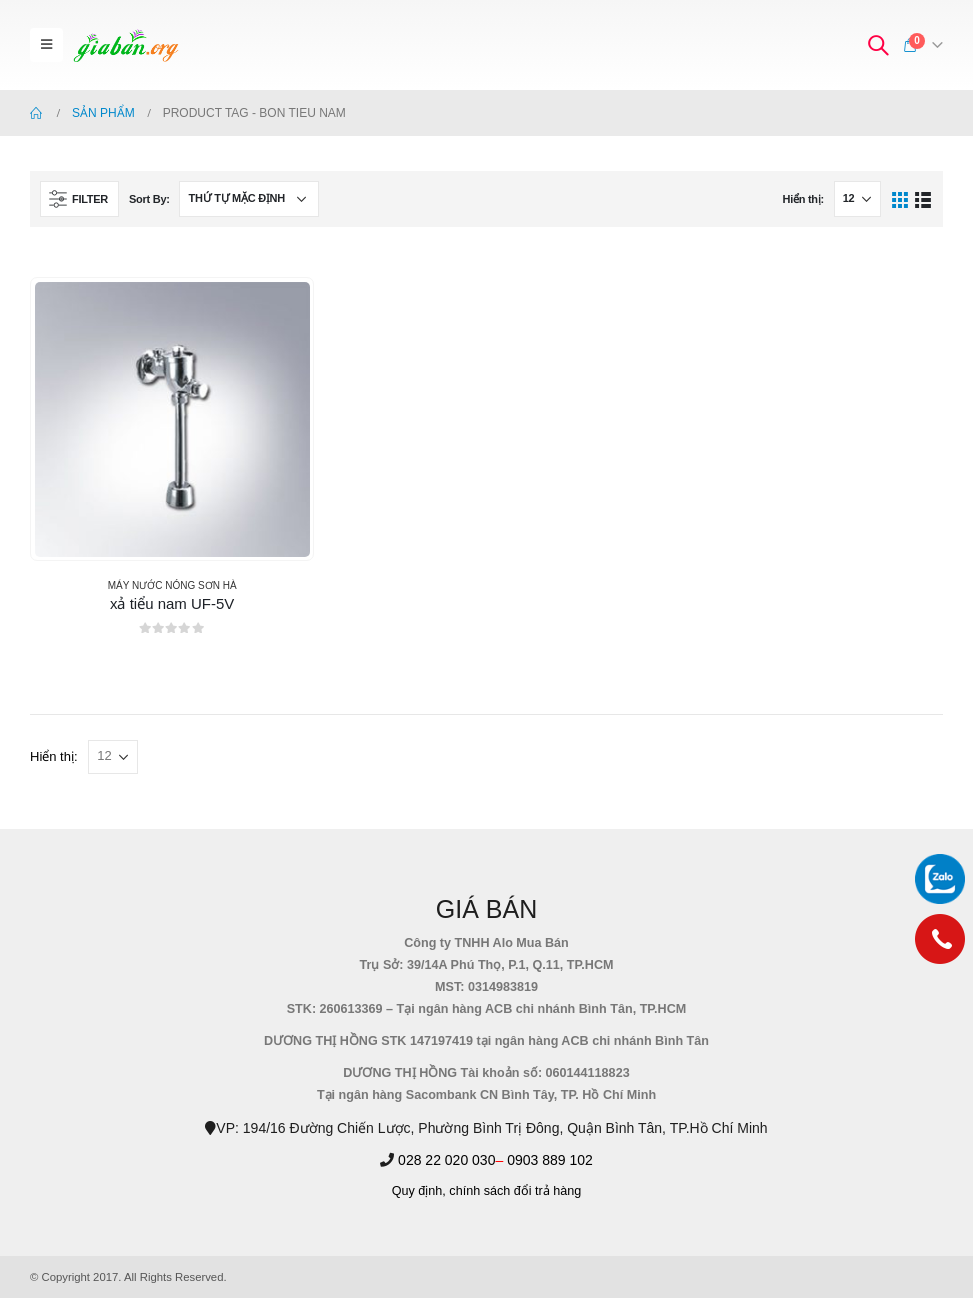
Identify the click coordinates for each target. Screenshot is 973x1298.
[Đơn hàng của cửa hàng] (249, 199)
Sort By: (149, 199)
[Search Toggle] (878, 45)
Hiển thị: (802, 199)
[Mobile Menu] (46, 45)
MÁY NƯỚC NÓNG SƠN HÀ (172, 585)
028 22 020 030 (446, 1160)
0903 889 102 (550, 1160)
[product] (172, 419)
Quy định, (419, 1191)
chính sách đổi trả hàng (515, 1191)
